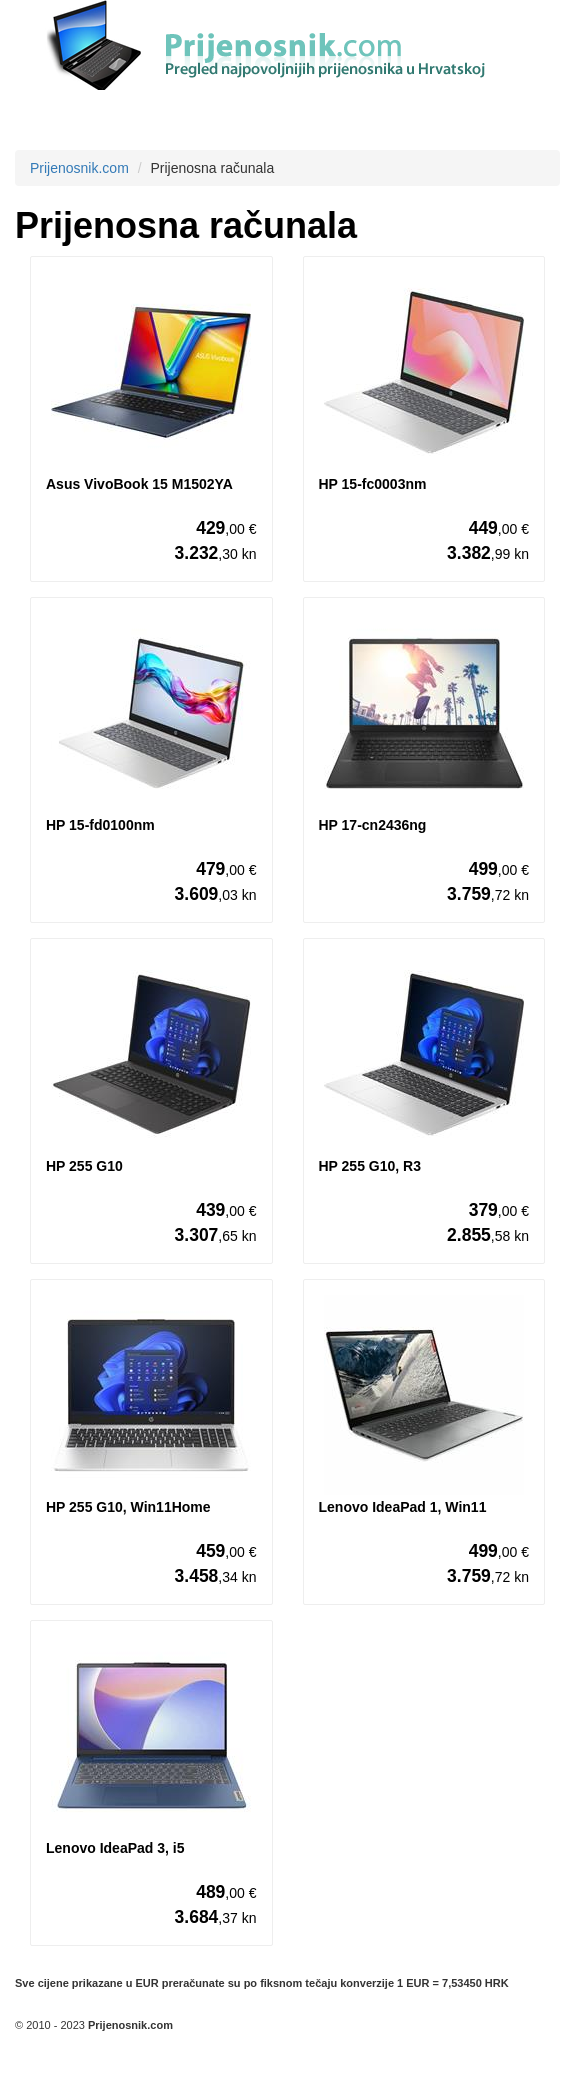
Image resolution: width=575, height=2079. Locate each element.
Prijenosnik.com (79, 168)
